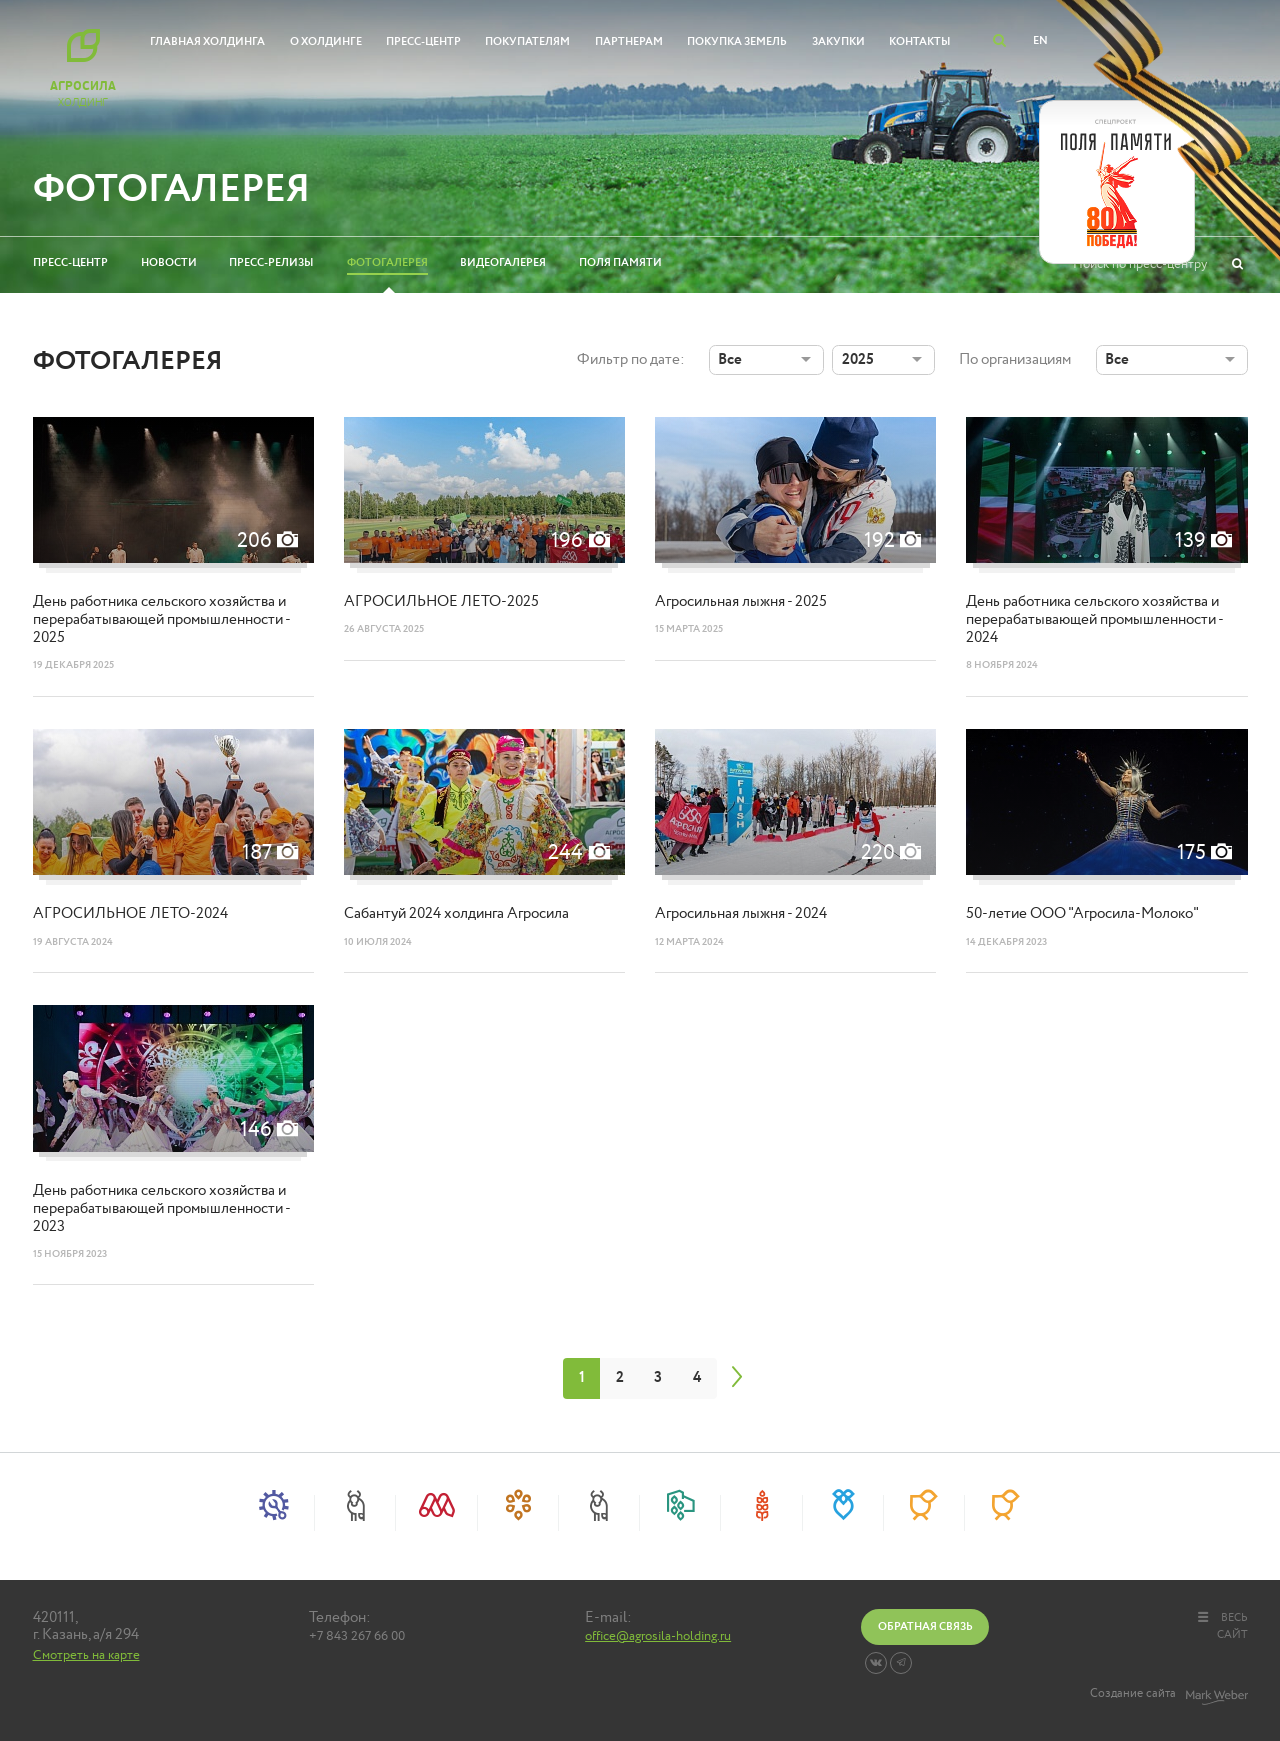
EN (1040, 40)
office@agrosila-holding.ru (658, 1637)
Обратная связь (925, 1626)
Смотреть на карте (86, 1655)
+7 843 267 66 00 (357, 1637)
